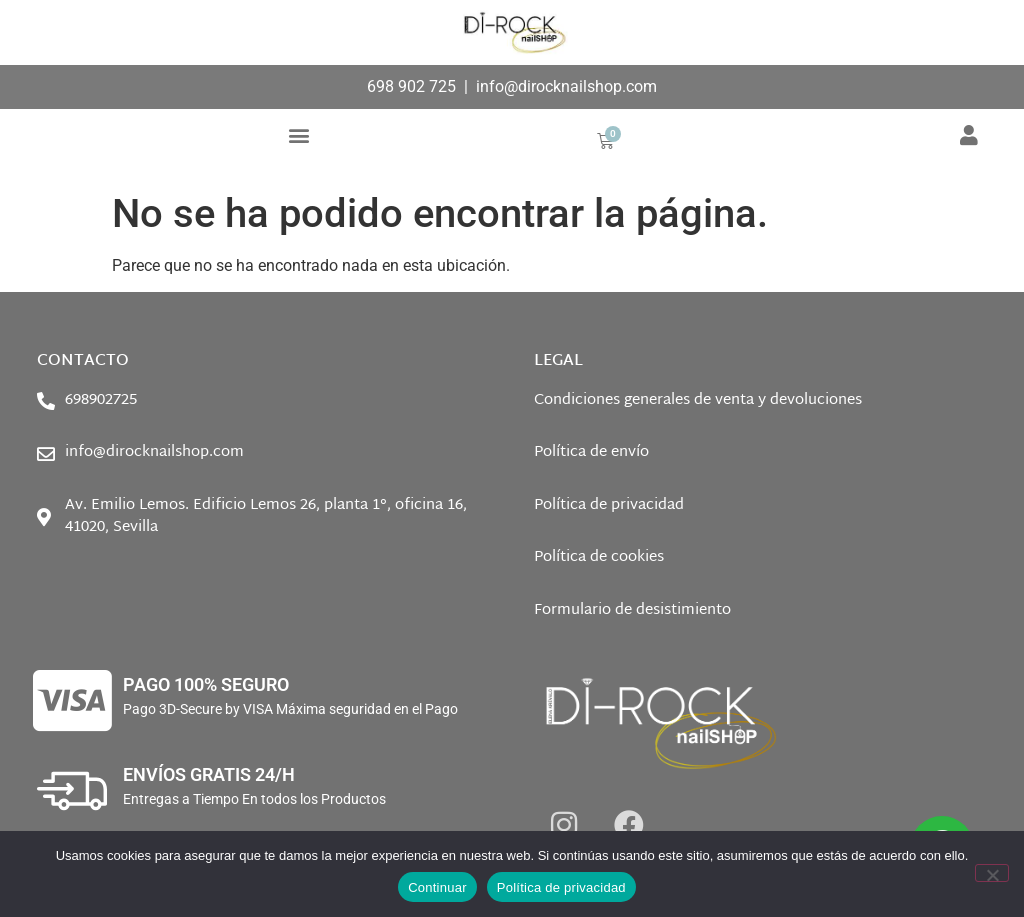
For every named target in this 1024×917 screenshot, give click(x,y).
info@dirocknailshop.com (566, 86)
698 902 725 (411, 86)
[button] (299, 135)
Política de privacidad (561, 887)
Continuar (437, 887)
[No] (992, 873)
